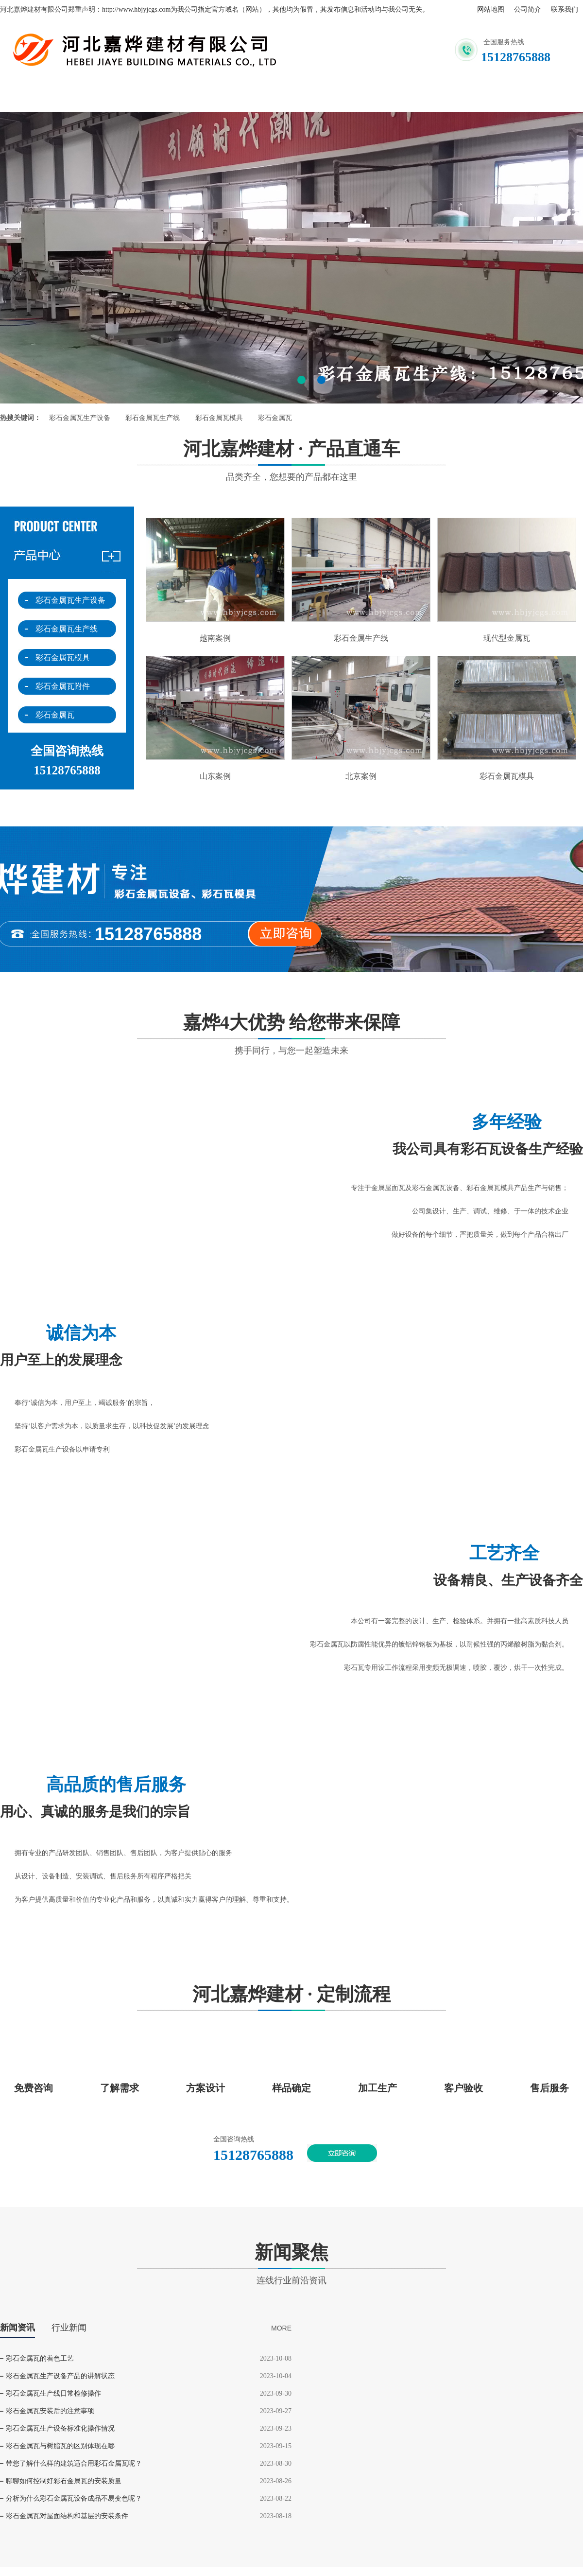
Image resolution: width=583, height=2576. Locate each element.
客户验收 (463, 2088)
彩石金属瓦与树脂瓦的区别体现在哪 (60, 2446)
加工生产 (377, 2088)
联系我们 (564, 9)
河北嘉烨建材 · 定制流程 (291, 2000)
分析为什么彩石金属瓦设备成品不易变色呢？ (74, 2498)
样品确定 (291, 2088)
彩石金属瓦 (275, 417)
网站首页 (44, 97)
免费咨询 (33, 2088)
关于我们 (134, 97)
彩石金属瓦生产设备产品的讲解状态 (60, 2376)
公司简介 (527, 9)
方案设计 (205, 2088)
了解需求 (119, 2088)
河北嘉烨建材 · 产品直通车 (291, 460)
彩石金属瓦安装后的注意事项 (50, 2411)
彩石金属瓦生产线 (152, 417)
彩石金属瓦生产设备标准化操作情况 (60, 2428)
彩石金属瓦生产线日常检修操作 (53, 2393)
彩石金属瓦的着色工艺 (40, 2358)
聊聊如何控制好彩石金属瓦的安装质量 (63, 2481)
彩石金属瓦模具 (219, 417)
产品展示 (312, 97)
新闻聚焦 (291, 2264)
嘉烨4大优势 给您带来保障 (291, 1034)
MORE (281, 2328)
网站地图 (490, 9)
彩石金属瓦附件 (62, 686)
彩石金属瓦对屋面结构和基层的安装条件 (67, 2516)
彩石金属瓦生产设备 (79, 417)
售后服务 (549, 2088)
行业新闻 (68, 2327)
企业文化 (491, 97)
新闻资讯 (402, 97)
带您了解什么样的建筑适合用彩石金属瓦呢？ (74, 2463)
